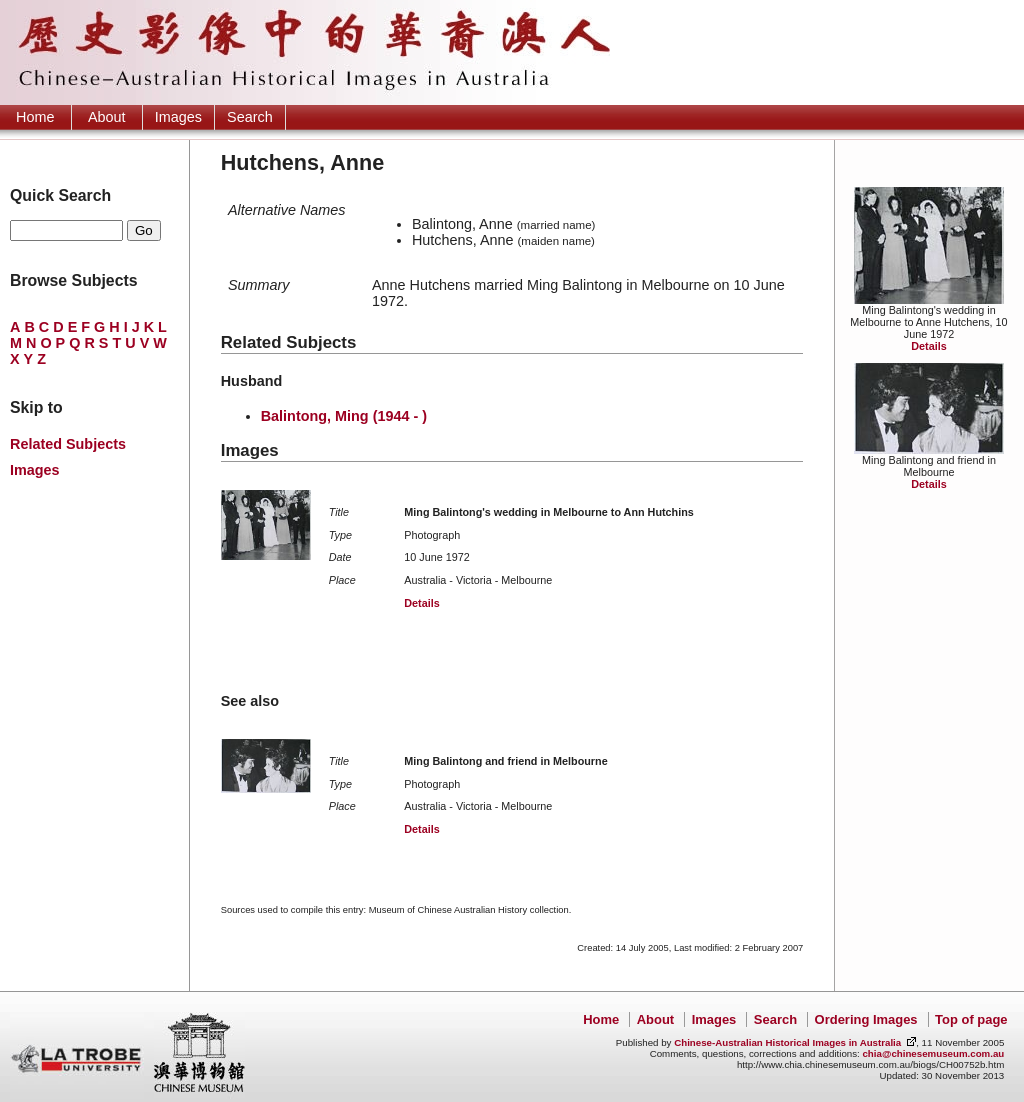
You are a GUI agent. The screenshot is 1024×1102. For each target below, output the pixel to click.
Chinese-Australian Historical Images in (787, 1042)
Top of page (971, 1019)
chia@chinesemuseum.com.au (933, 1053)
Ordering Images (866, 1019)
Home (35, 117)
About (107, 117)
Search (250, 117)
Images (178, 117)
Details (928, 346)
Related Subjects (68, 444)
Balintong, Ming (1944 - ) (344, 416)
